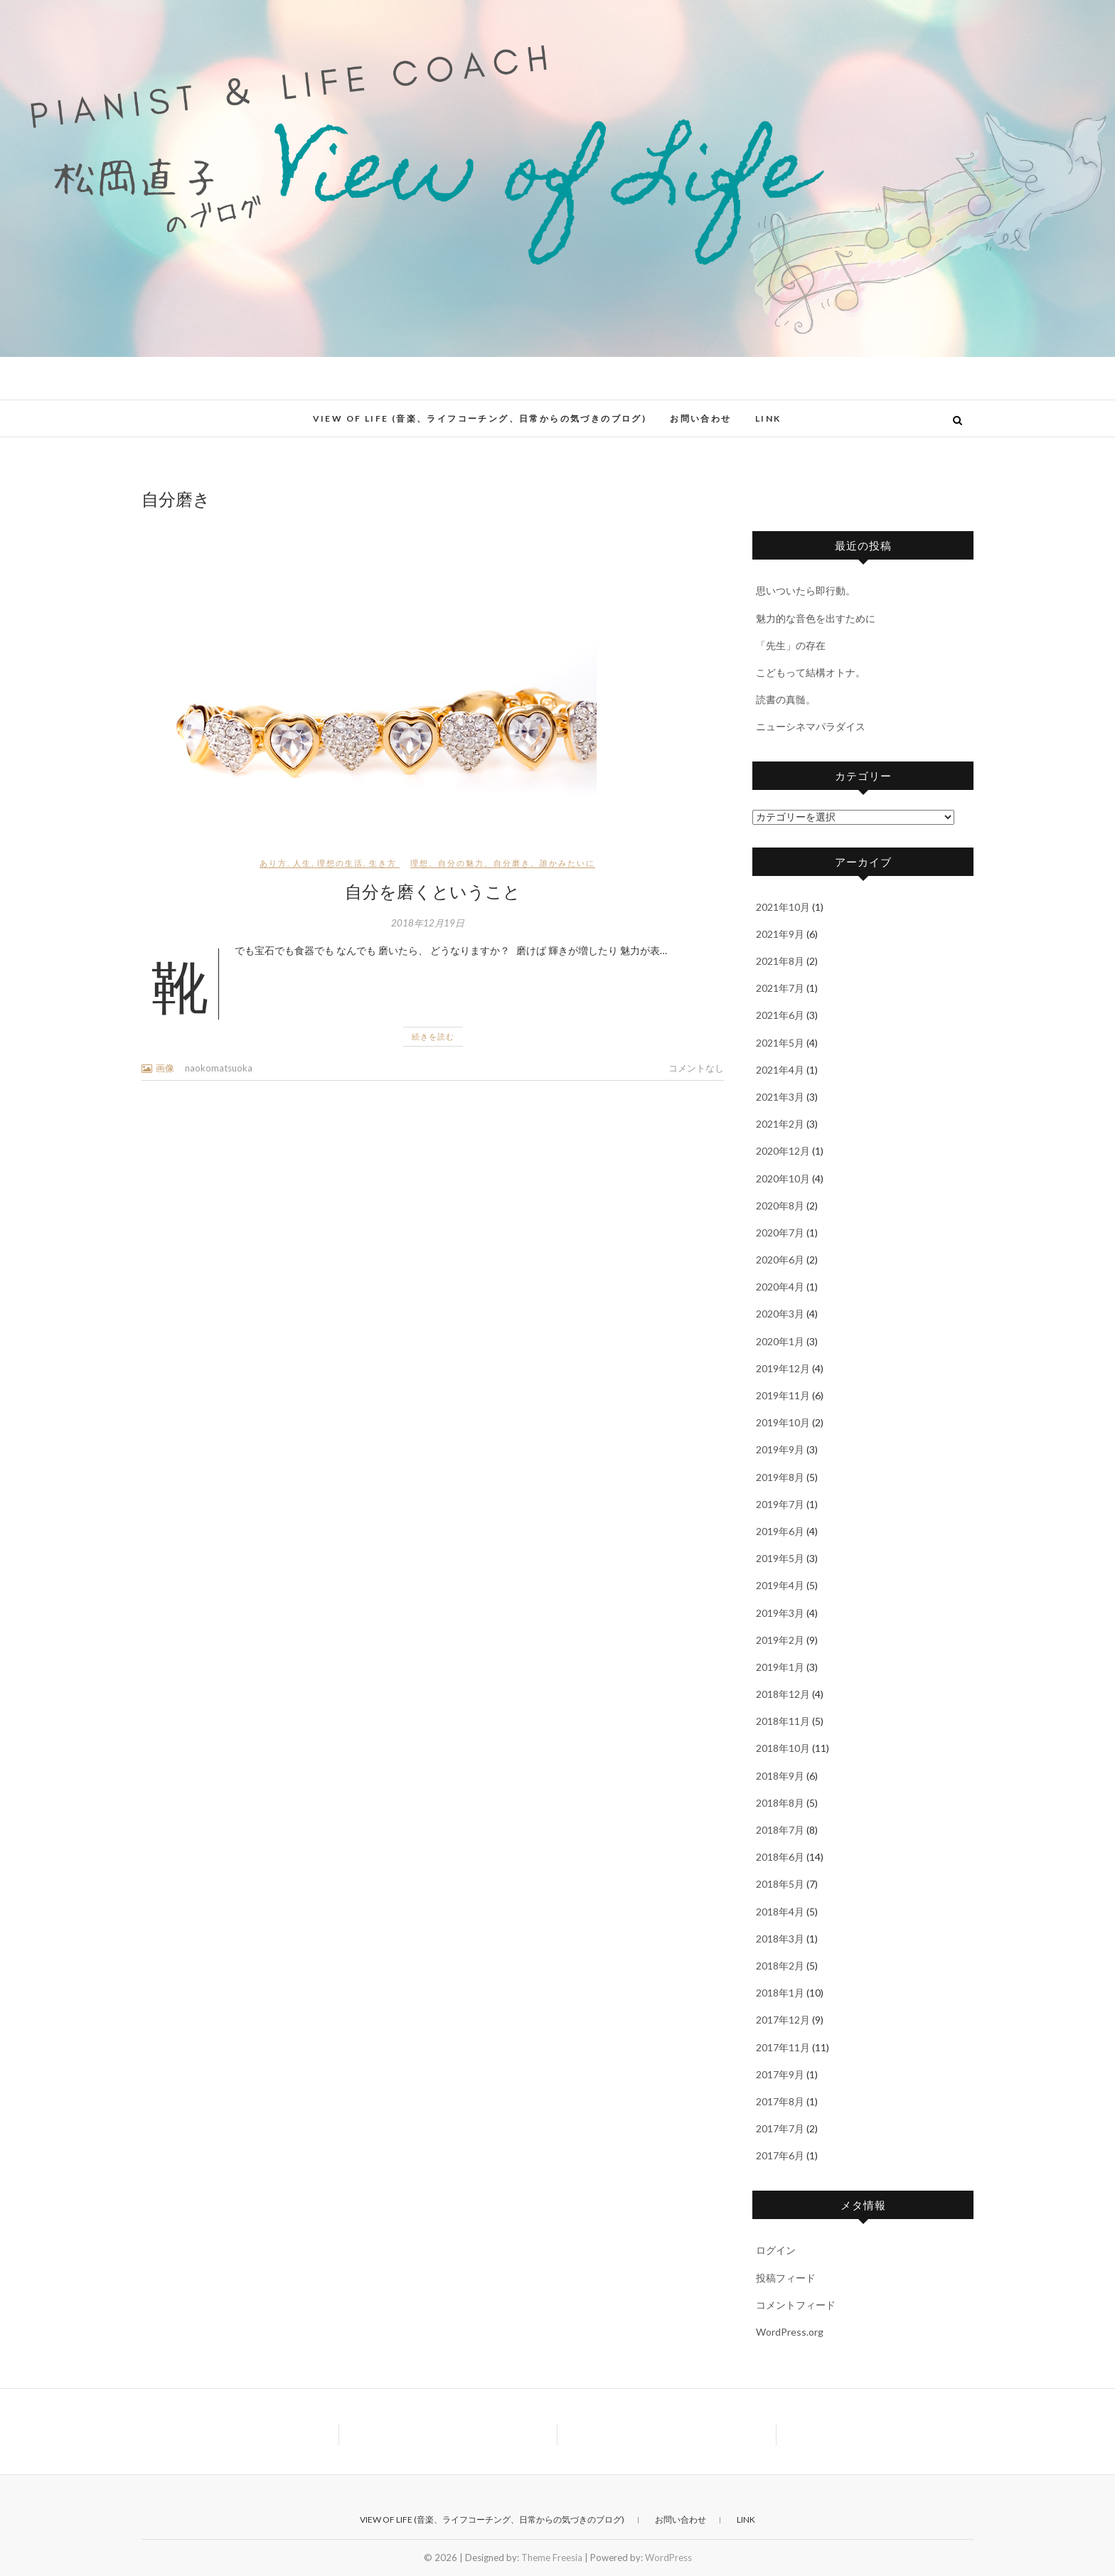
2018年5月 (780, 1884)
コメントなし (696, 1068)
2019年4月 (780, 1585)
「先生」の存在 (791, 645)
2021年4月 (780, 1070)
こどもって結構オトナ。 (810, 672)
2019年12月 (783, 1368)
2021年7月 (780, 988)
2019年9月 (780, 1449)
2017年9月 (780, 2074)
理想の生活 (340, 862)
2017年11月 (783, 2047)
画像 (165, 1068)
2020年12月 (783, 1151)
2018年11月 (783, 1721)
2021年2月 (780, 1124)
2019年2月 (780, 1640)
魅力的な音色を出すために (815, 618)
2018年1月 (780, 1993)
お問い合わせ (700, 418)
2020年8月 (780, 1205)
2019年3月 (780, 1613)
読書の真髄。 (786, 699)
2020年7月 (780, 1232)
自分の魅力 (461, 862)
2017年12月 (783, 2020)
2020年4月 (780, 1287)
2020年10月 (783, 1178)
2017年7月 (780, 2128)
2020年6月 (780, 1260)
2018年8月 (780, 1803)
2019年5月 (780, 1558)
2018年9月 (780, 1776)
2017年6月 (780, 2155)
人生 (302, 862)
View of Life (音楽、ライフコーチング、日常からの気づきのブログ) (480, 418)
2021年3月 (780, 1097)
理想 (419, 862)
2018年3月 (780, 1939)
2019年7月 (780, 1504)
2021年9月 (780, 934)
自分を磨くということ (433, 891)
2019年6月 (780, 1531)
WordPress (668, 2557)
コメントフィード (796, 2305)
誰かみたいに (567, 862)
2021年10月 (783, 907)
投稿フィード (786, 2278)
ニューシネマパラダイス (810, 726)
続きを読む (433, 1036)
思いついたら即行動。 (805, 590)
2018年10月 (783, 1748)
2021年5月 (780, 1043)
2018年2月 (780, 1966)
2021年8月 (780, 961)
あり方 (273, 862)
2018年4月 (780, 1912)
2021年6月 (780, 1015)
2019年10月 (783, 1422)
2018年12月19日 (427, 923)
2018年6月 (780, 1857)
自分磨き (512, 862)
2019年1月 (780, 1667)
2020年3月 (780, 1314)
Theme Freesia (551, 2557)
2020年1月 (780, 1341)
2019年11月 (783, 1395)
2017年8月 (780, 2101)
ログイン (776, 2250)
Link (768, 418)
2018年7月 (780, 1830)
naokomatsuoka (218, 1068)
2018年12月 (783, 1694)
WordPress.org (789, 2332)
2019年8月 (780, 1477)
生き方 (383, 862)
